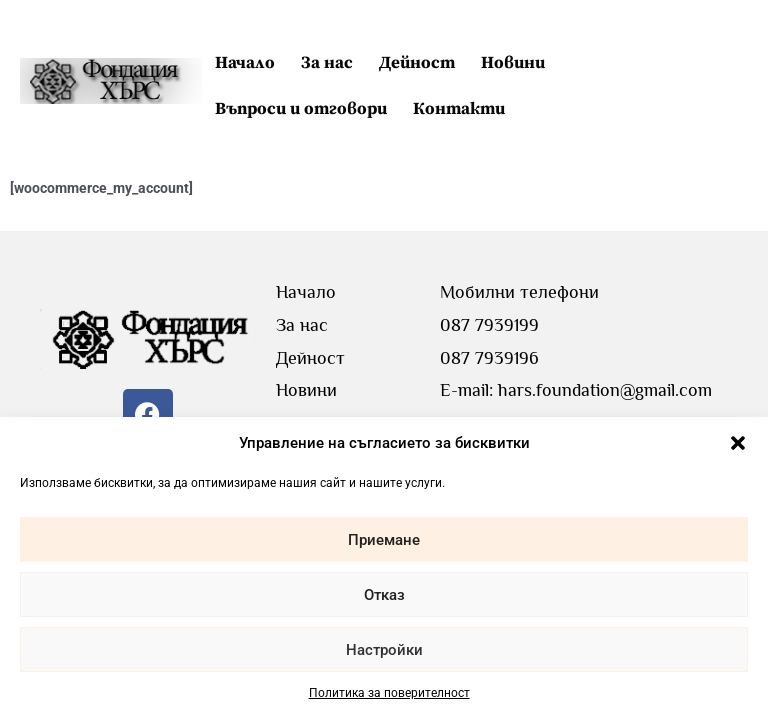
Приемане (384, 540)
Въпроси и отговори (301, 109)
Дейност (417, 63)
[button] (738, 443)
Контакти (459, 109)
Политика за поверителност (389, 693)
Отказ (384, 595)
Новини (513, 63)
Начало (245, 63)
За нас (327, 63)
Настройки (384, 650)
